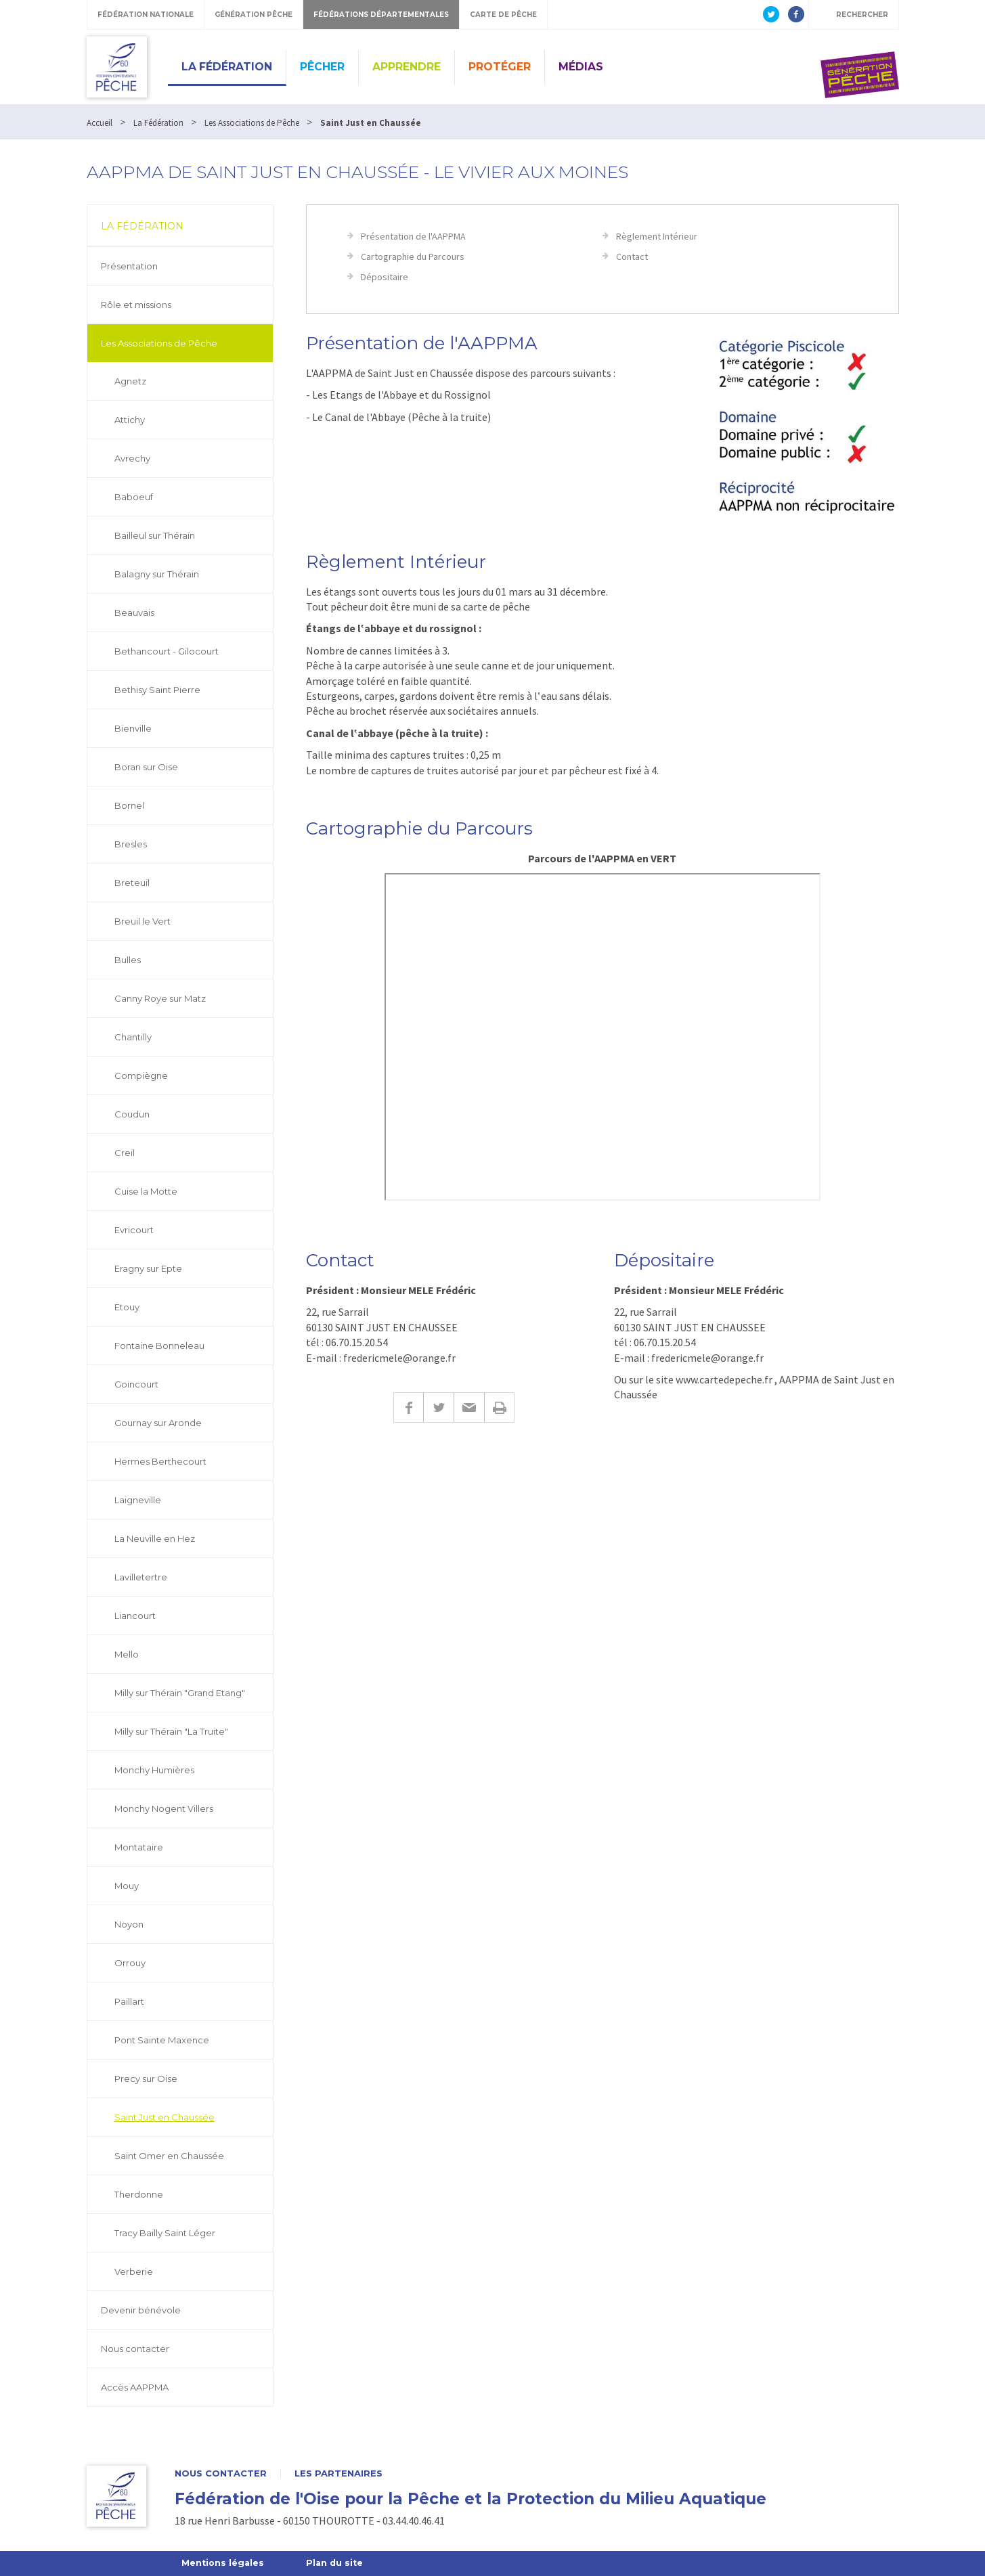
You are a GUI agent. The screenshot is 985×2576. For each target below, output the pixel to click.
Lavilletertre (140, 1577)
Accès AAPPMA (135, 2387)
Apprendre (406, 66)
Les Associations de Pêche (159, 343)
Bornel (129, 805)
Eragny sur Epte (148, 1268)
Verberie (133, 2271)
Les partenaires (338, 2473)
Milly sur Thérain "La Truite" (171, 1731)
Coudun (132, 1114)
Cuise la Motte (145, 1191)
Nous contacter (135, 2348)
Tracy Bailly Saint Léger (164, 2232)
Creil (124, 1152)
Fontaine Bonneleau (159, 1345)
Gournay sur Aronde (158, 1422)
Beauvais (134, 612)
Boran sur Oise (146, 766)
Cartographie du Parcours (412, 256)
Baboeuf (133, 496)
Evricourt (134, 1229)
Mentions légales (223, 2563)
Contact (632, 256)
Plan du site (337, 2563)
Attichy (129, 419)
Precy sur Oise (145, 2078)
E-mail (469, 1407)
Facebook (408, 1407)
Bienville (133, 728)
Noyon (129, 1924)
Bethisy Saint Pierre (157, 689)
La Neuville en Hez (154, 1538)
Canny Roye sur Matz (160, 998)
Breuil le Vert (142, 921)
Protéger (499, 66)
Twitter (438, 1407)
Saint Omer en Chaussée (169, 2155)
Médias (581, 66)
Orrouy (130, 1962)
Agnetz (130, 381)
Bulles (127, 959)
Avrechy (132, 458)
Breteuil (132, 882)
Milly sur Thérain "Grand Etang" (179, 1692)
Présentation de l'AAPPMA (413, 236)
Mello (126, 1654)
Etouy (126, 1307)
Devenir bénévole (141, 2310)
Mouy (126, 1885)
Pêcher (322, 66)
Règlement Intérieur (656, 236)
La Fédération (226, 66)
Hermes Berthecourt (160, 1461)
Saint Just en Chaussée (164, 2117)
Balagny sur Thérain (156, 574)
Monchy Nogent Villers (163, 1808)
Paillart (129, 2001)
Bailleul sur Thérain (154, 535)
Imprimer (499, 1407)
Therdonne (138, 2194)
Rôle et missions (136, 304)
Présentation (129, 266)
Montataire (138, 1847)
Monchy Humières (154, 1769)
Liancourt (135, 1615)
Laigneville (137, 1499)
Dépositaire (384, 277)
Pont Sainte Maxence (161, 2040)
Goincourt (136, 1384)
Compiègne (141, 1075)
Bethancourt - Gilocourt (166, 651)
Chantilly (133, 1036)
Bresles (130, 844)
